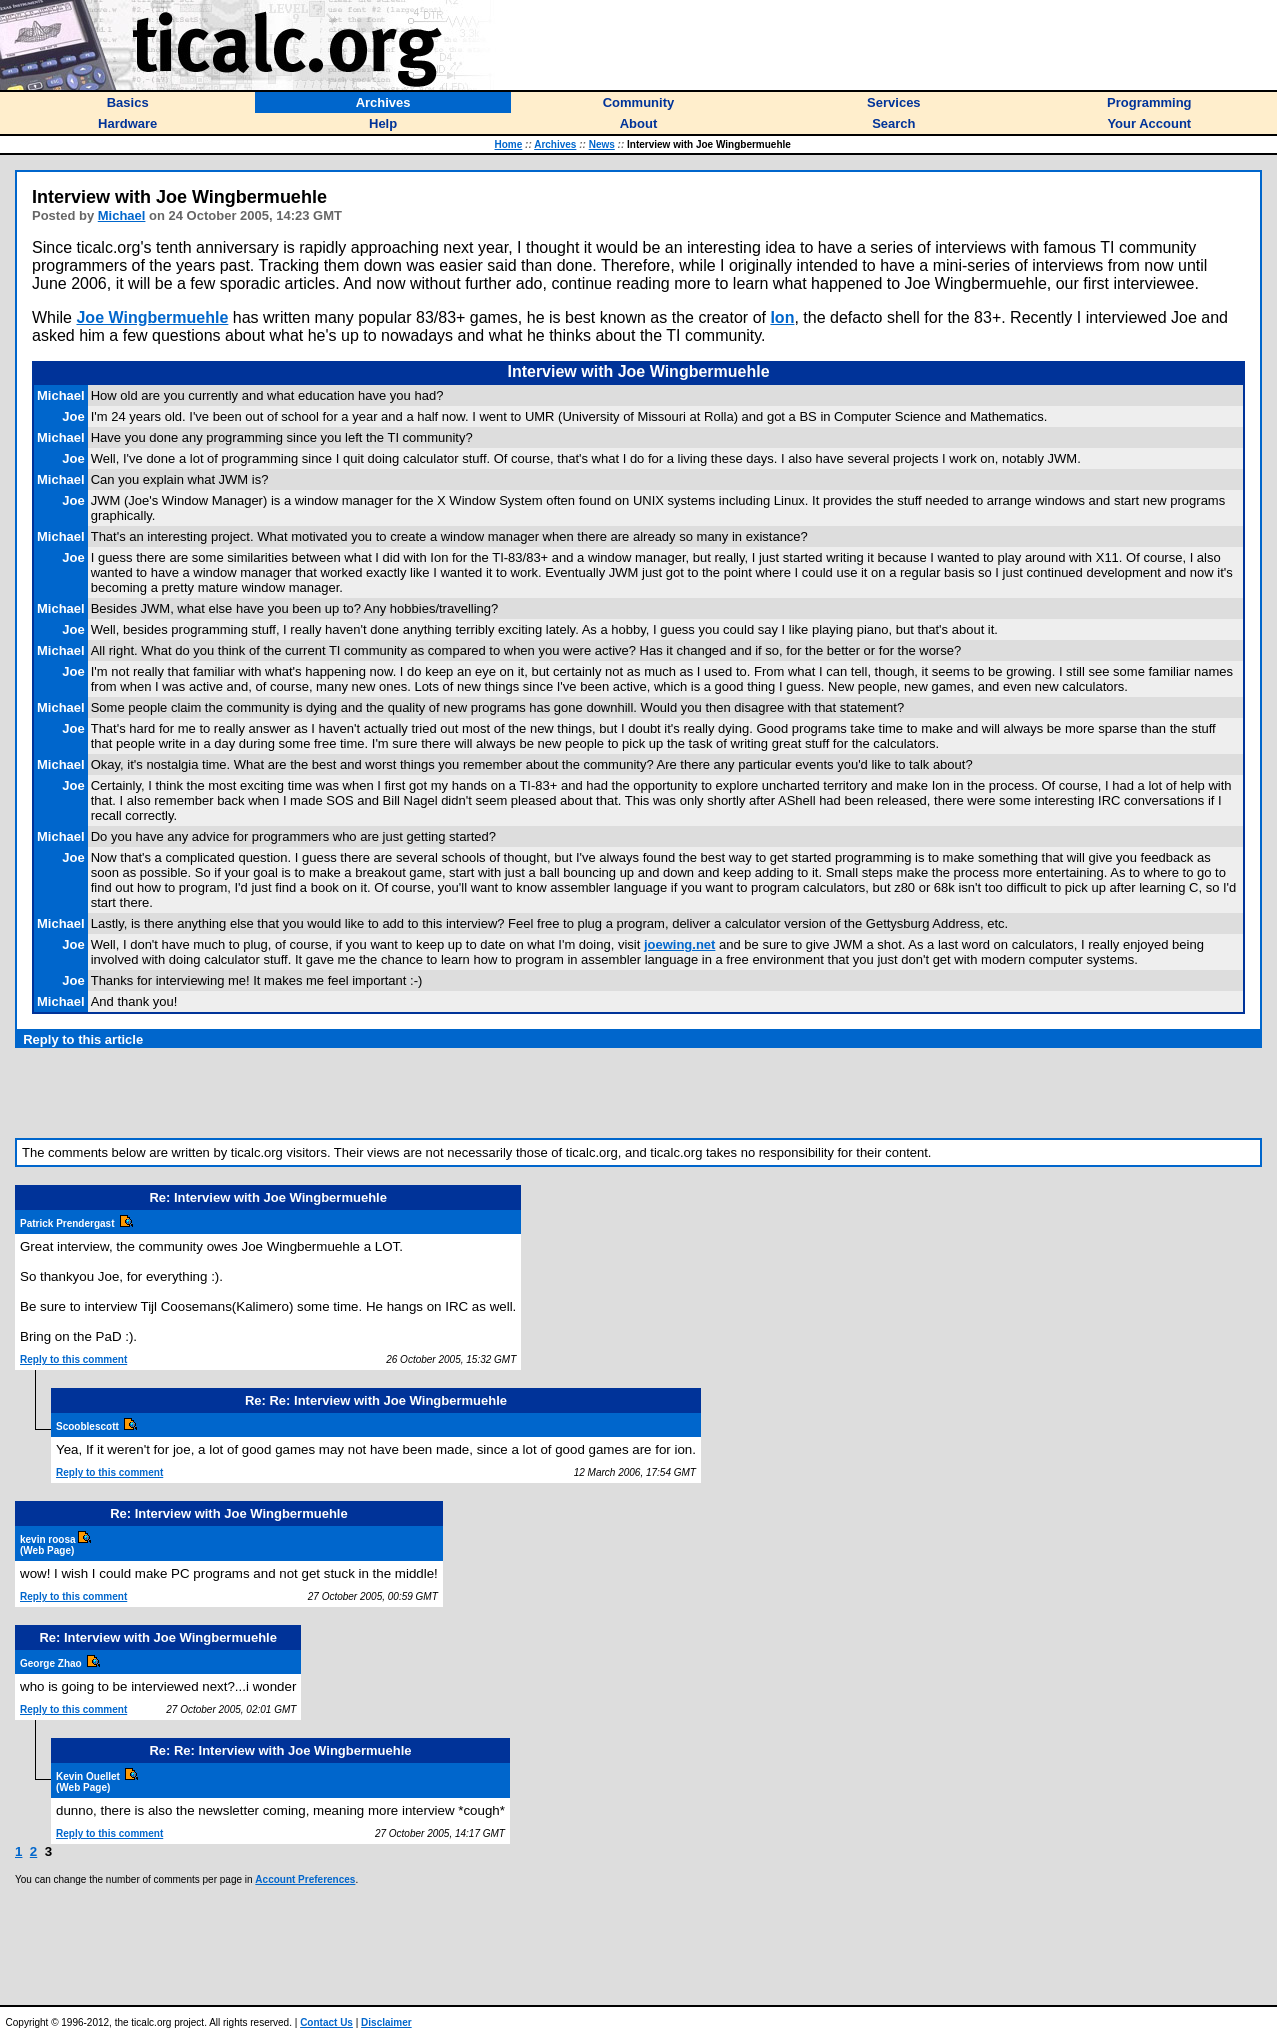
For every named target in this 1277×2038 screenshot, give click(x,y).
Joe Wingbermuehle (152, 317)
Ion (782, 317)
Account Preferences (305, 1879)
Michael (122, 215)
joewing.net (680, 944)
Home (509, 144)
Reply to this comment (73, 1359)
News (602, 144)
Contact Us (326, 2022)
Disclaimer (386, 2022)
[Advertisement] (639, 1093)
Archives (555, 144)
